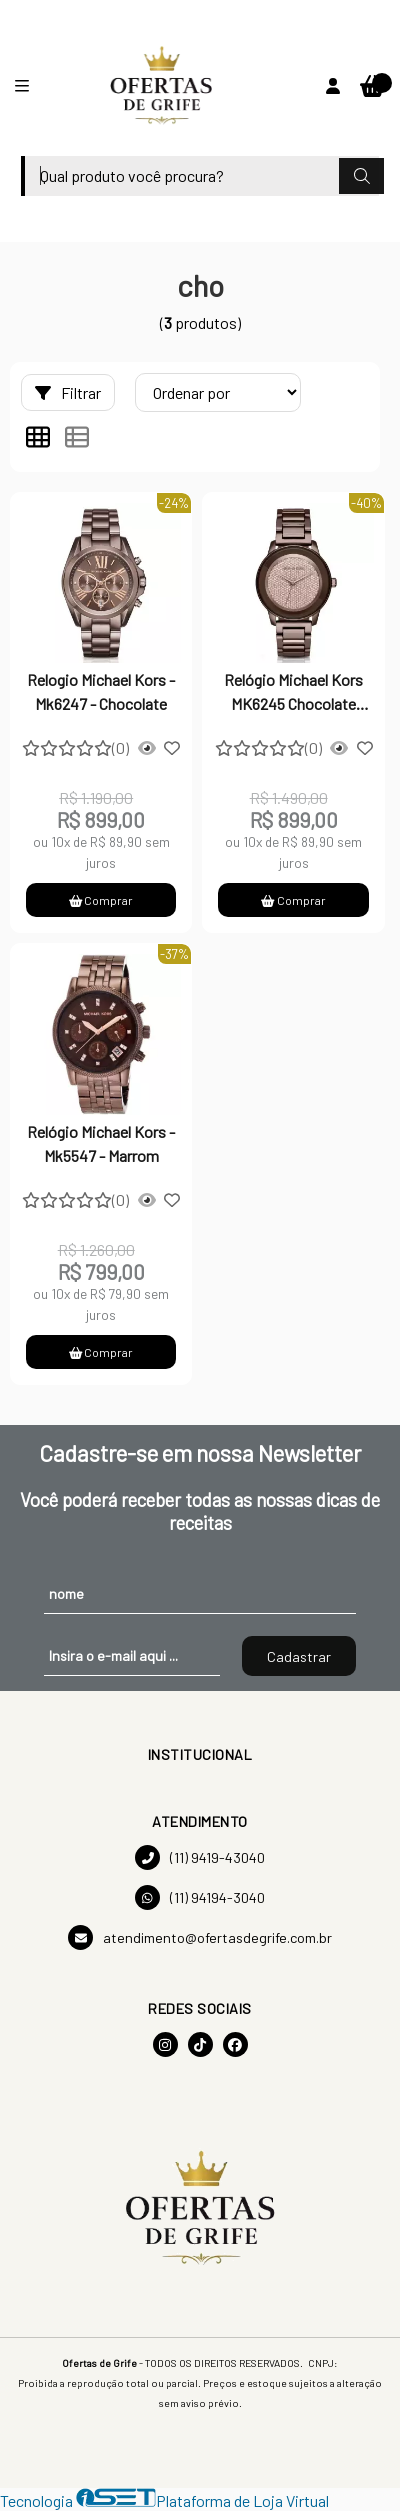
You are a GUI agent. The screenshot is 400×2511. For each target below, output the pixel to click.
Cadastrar (299, 1656)
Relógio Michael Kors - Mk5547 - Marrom (101, 1143)
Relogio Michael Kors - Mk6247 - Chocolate (101, 691)
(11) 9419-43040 (200, 1857)
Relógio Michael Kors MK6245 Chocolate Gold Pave (293, 694)
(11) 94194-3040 (200, 1897)
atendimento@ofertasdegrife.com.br (200, 1937)
